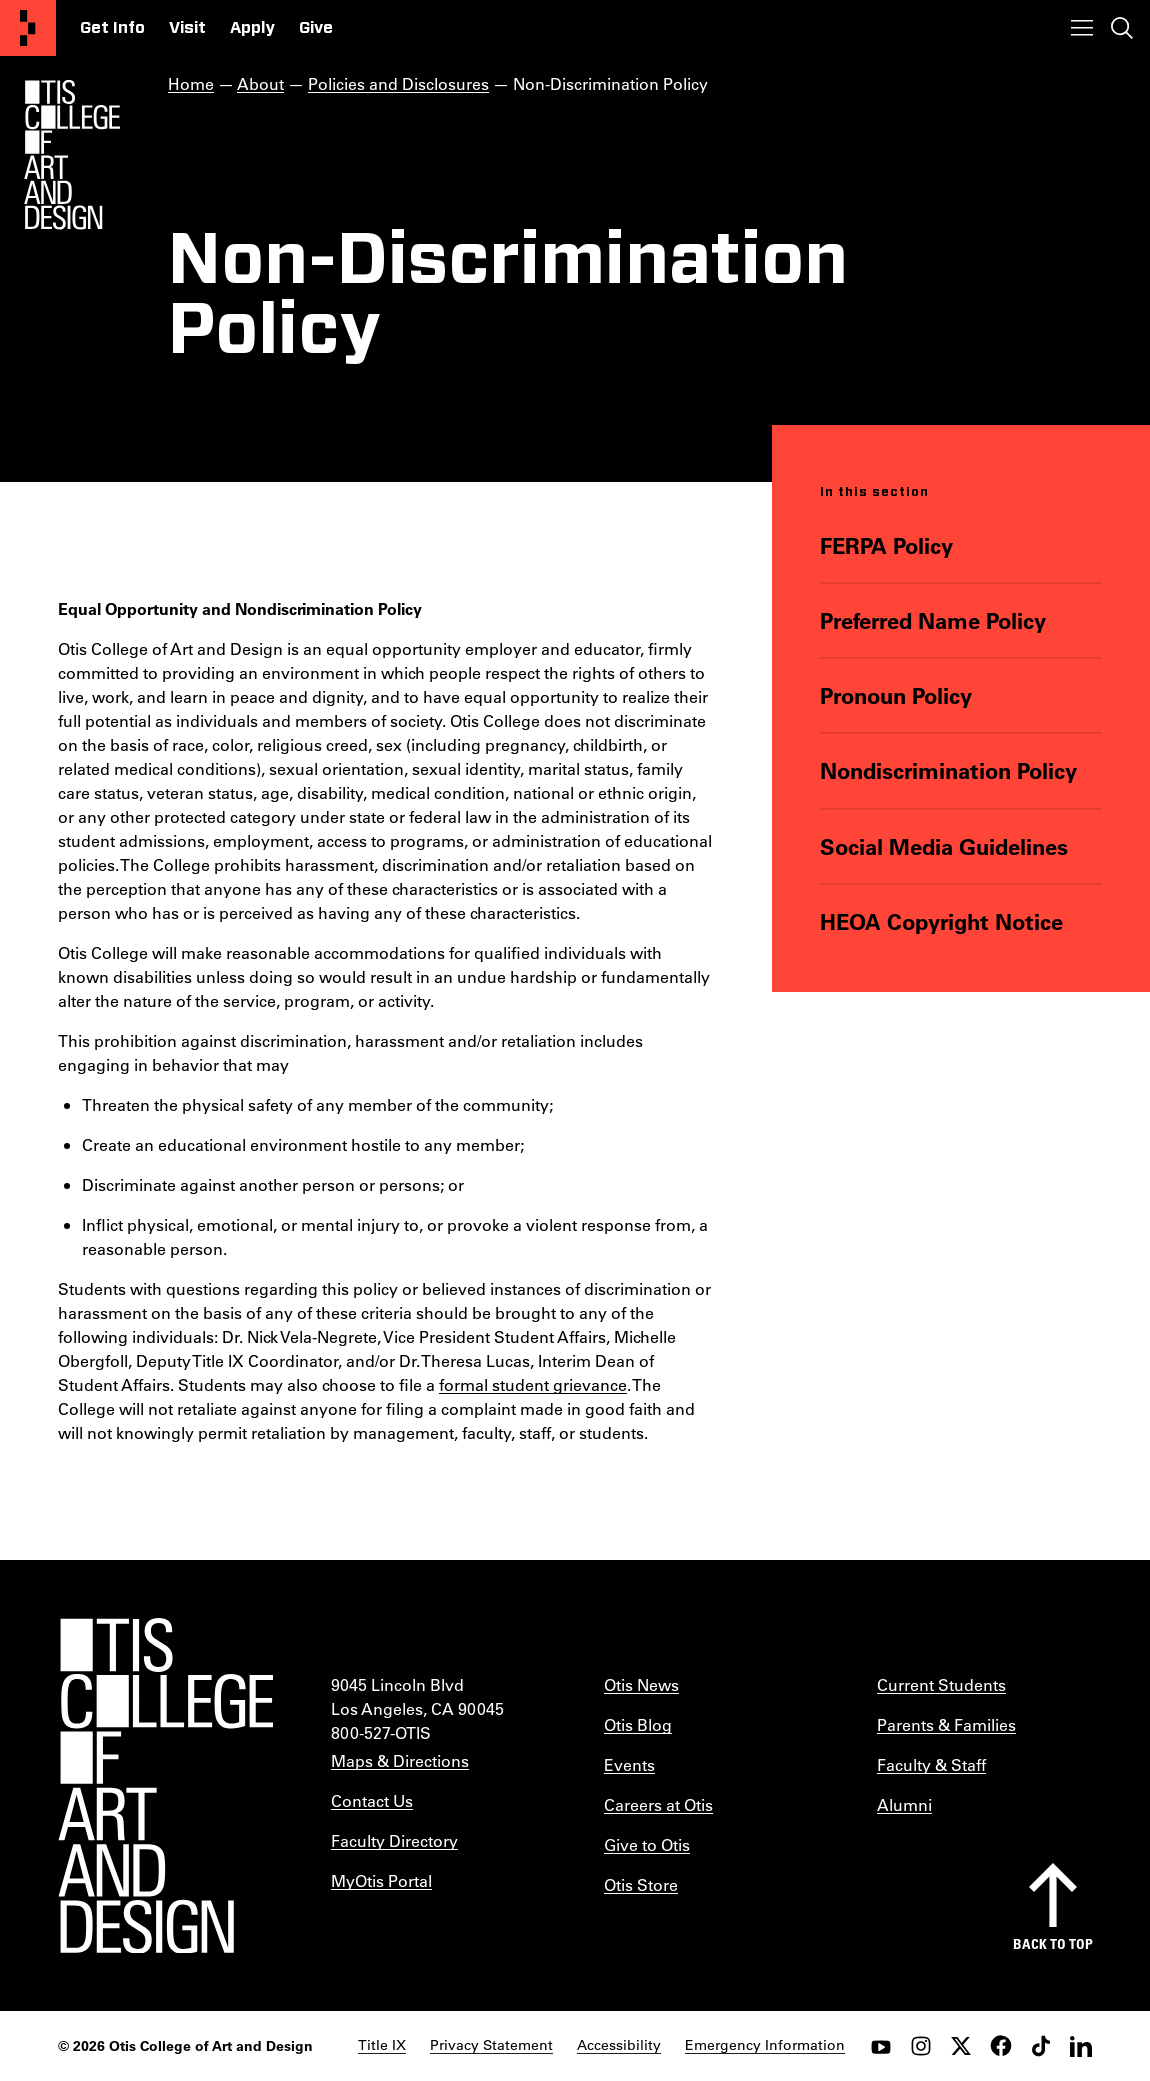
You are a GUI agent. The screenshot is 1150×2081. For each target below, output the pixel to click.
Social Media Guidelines (945, 845)
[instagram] (921, 2046)
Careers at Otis (658, 1804)
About (260, 83)
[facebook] (1001, 2046)
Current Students (941, 1684)
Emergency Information (765, 2045)
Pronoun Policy (897, 695)
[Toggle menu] (1082, 28)
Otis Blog (638, 1724)
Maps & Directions (400, 1760)
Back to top (1053, 1943)
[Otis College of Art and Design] (28, 28)
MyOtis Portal (381, 1880)
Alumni (904, 1804)
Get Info (112, 28)
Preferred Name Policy (934, 619)
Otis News (641, 1684)
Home (191, 83)
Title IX (382, 2045)
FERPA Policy (887, 544)
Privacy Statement (491, 2045)
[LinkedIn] (1081, 2046)
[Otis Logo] (72, 155)
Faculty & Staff (931, 1764)
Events (629, 1764)
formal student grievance (533, 1384)
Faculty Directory (394, 1840)
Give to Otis (647, 1844)
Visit (187, 28)
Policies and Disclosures (398, 83)
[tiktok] (1041, 2046)
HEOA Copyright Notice (942, 920)
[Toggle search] (1122, 28)
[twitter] (961, 2046)
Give (316, 28)
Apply (252, 28)
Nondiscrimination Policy (949, 770)
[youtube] (881, 2046)
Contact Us (372, 1800)
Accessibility (619, 2045)
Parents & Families (946, 1724)
